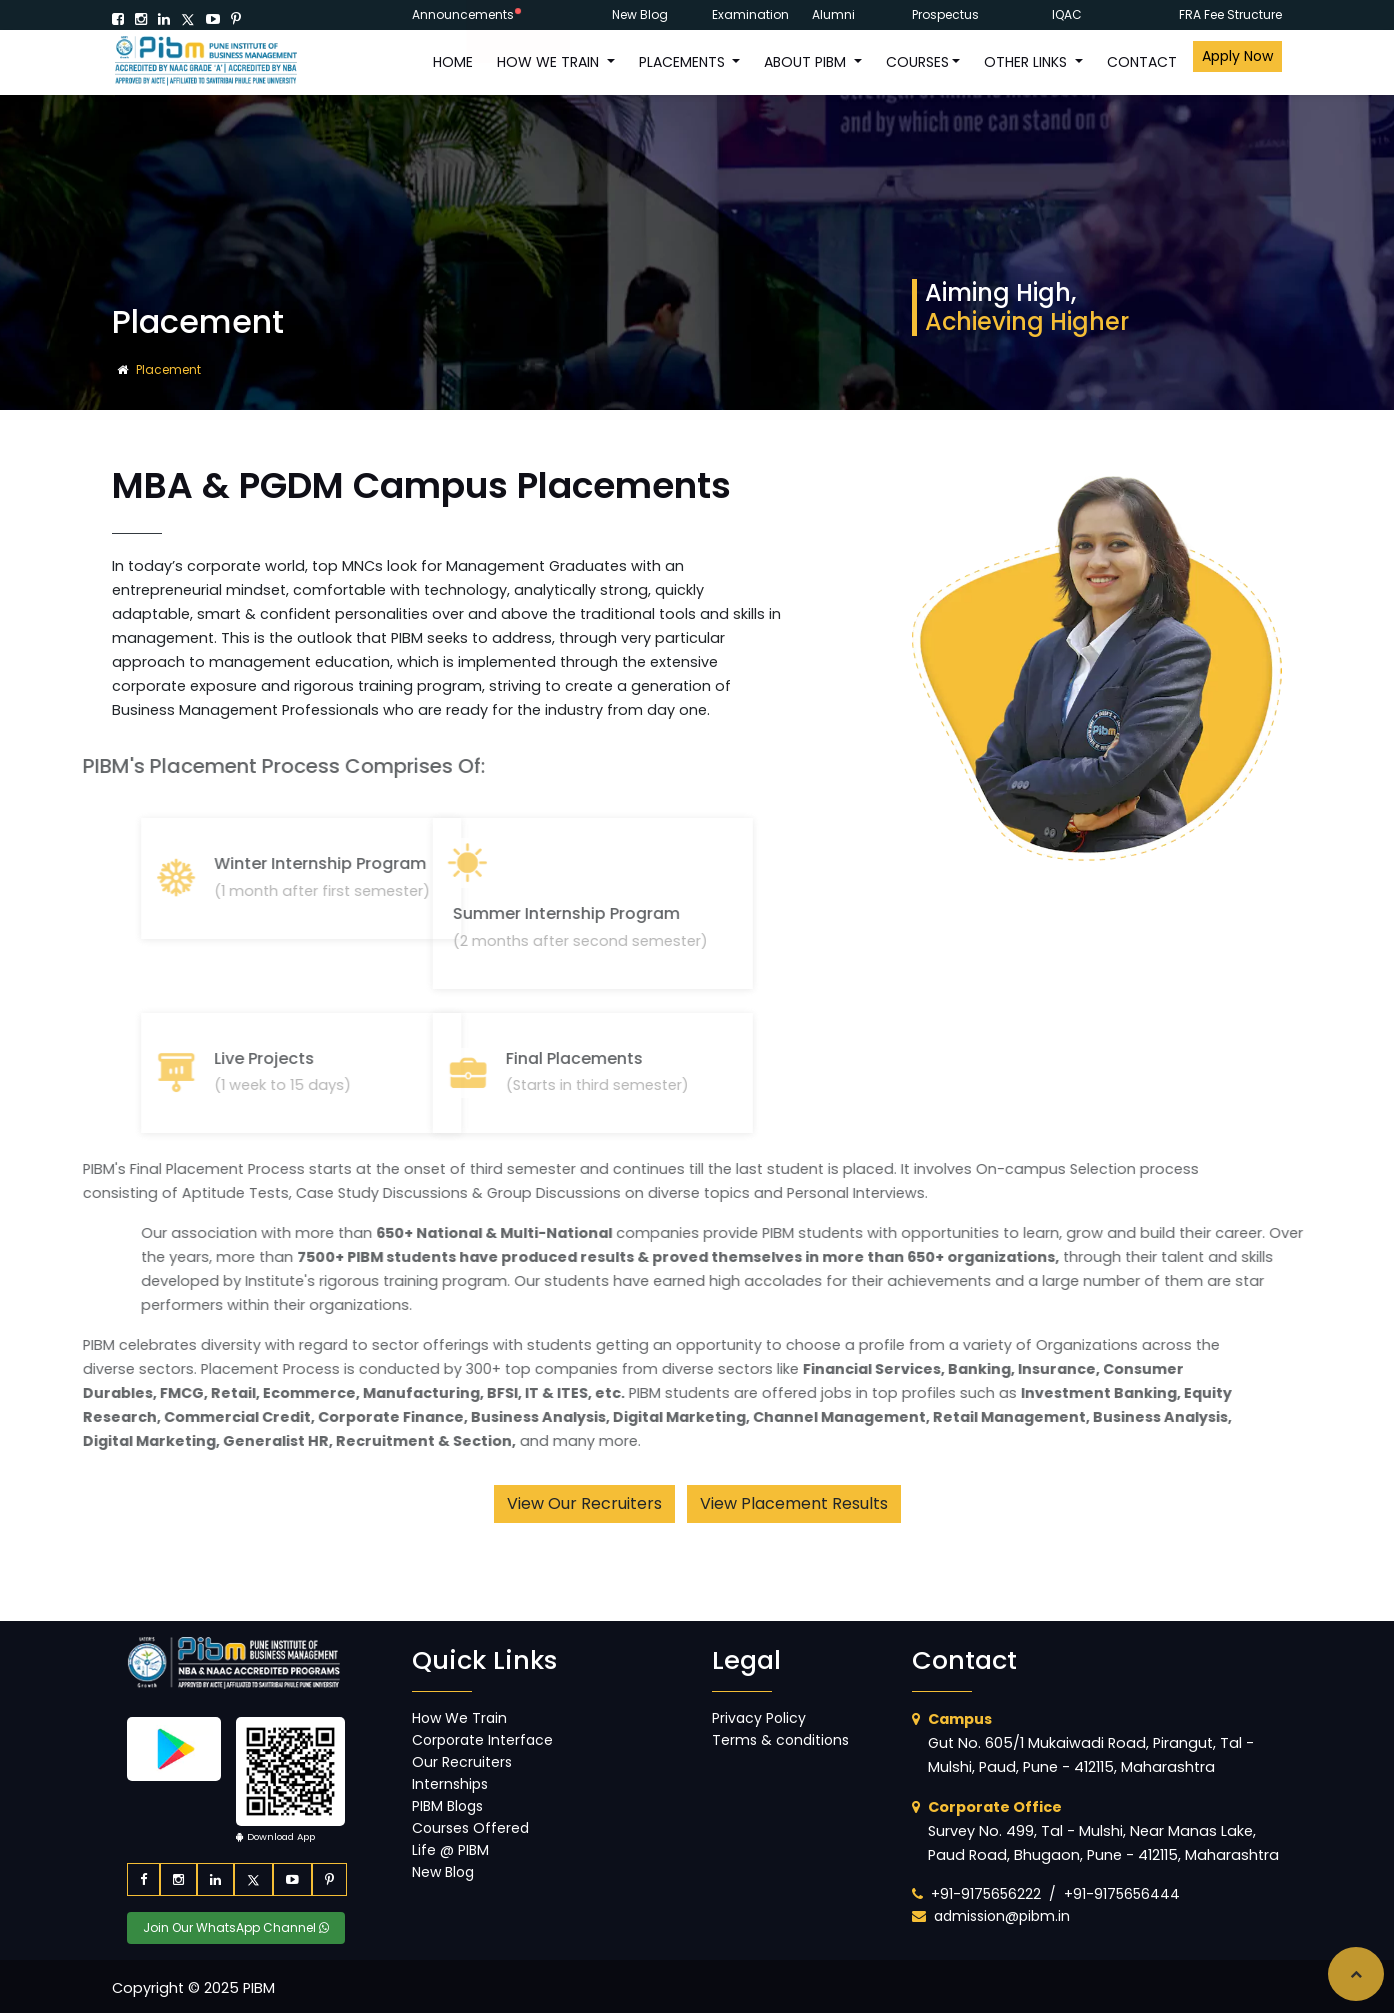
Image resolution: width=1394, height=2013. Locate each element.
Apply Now (1237, 56)
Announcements (463, 14)
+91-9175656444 (1122, 1894)
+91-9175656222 (986, 1894)
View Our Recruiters (584, 1503)
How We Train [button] (550, 62)
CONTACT (1142, 62)
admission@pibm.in (1002, 1916)
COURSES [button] (917, 62)
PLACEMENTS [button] (684, 62)
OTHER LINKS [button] (1027, 62)
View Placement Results (794, 1503)
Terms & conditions (780, 1740)
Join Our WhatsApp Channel (236, 1927)
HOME (453, 62)
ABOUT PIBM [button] (807, 62)
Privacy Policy (759, 1718)
